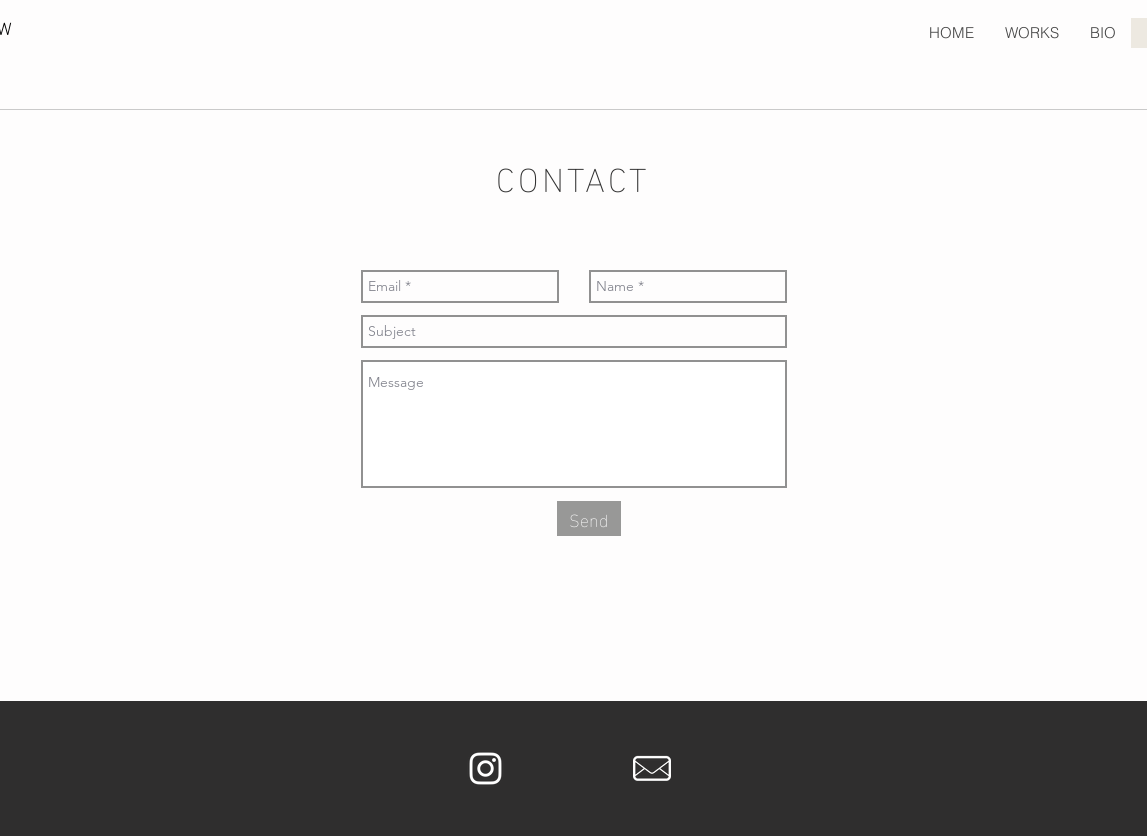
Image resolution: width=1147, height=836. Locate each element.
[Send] (589, 518)
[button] (1031, 33)
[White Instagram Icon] (485, 768)
